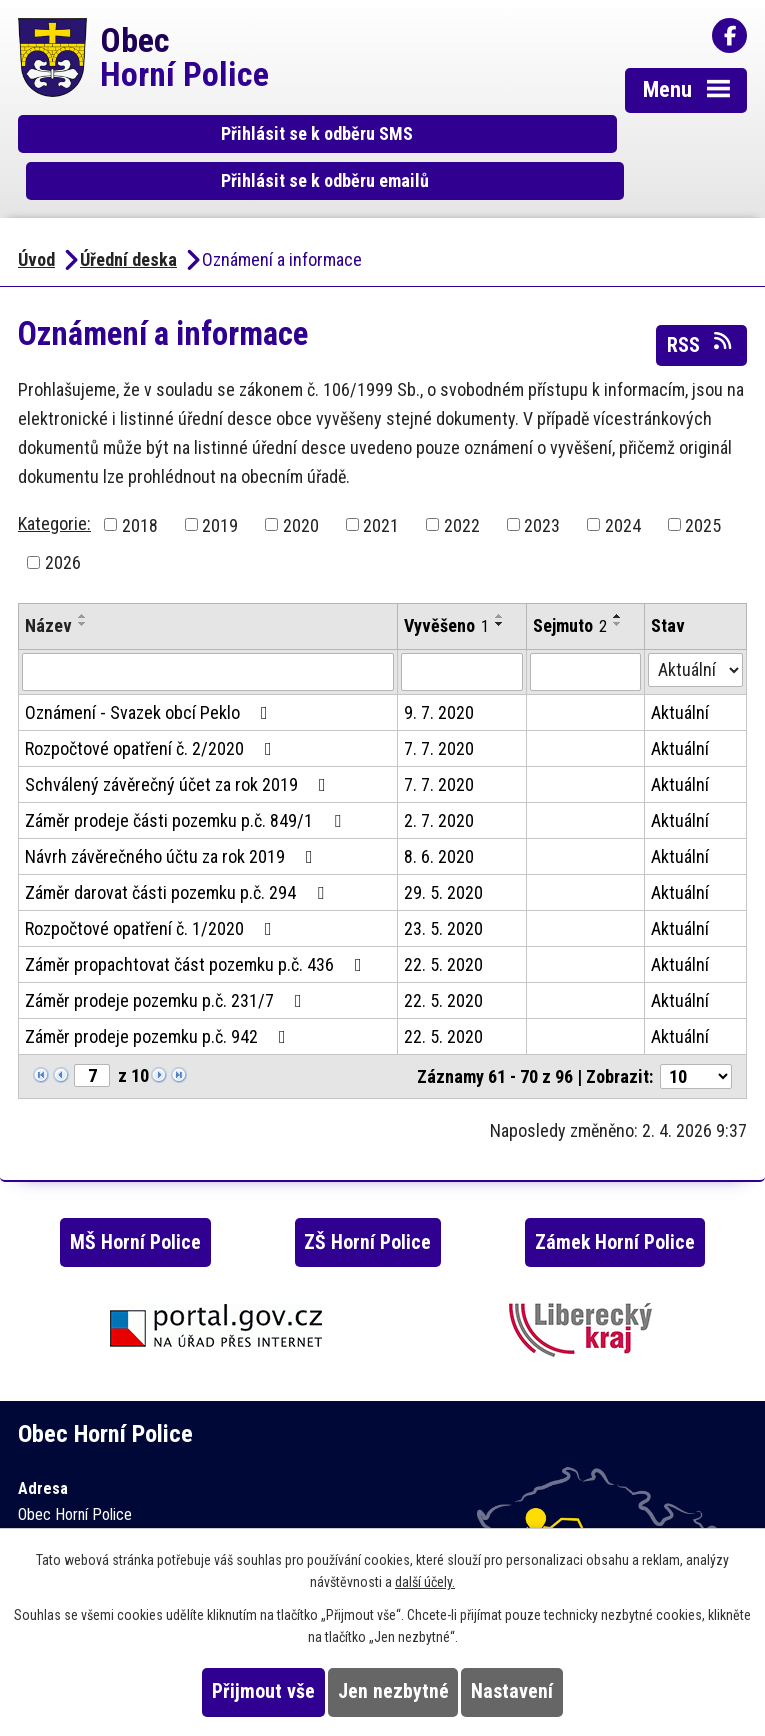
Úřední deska (128, 226)
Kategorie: (54, 489)
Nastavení (512, 1691)
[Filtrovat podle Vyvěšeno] (462, 639)
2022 (462, 491)
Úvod (36, 226)
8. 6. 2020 (439, 823)
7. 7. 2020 (439, 715)
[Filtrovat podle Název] (208, 639)
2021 (381, 491)
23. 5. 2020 (443, 895)
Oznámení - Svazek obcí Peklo (150, 679)
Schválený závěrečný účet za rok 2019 (179, 751)
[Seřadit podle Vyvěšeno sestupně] (500, 591)
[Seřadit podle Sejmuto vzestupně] (618, 583)
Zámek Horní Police (615, 1208)
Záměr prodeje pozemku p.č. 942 (159, 1003)
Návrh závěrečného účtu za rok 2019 (173, 823)
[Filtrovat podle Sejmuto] (585, 639)
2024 (623, 491)
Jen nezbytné (393, 1691)
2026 (63, 529)
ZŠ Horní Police (367, 1208)
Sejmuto (570, 592)
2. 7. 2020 (439, 787)
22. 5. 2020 (443, 931)
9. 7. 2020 (439, 679)
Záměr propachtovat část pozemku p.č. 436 (197, 931)
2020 (301, 491)
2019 (220, 491)
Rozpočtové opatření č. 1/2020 (152, 895)
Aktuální (680, 679)
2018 (140, 491)
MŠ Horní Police (135, 1208)
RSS (701, 310)
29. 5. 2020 (443, 859)
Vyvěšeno (446, 592)
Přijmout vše (263, 1691)
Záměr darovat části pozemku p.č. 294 (178, 859)
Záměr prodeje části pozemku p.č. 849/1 (187, 787)
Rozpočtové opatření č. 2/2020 (152, 715)
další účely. (425, 1582)
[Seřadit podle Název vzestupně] (83, 583)
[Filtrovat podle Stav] (695, 637)
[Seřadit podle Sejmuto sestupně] (618, 591)
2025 (703, 491)
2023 (542, 491)
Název (48, 592)
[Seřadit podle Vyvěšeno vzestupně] (500, 583)
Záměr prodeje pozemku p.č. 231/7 (167, 967)
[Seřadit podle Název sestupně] (83, 591)
